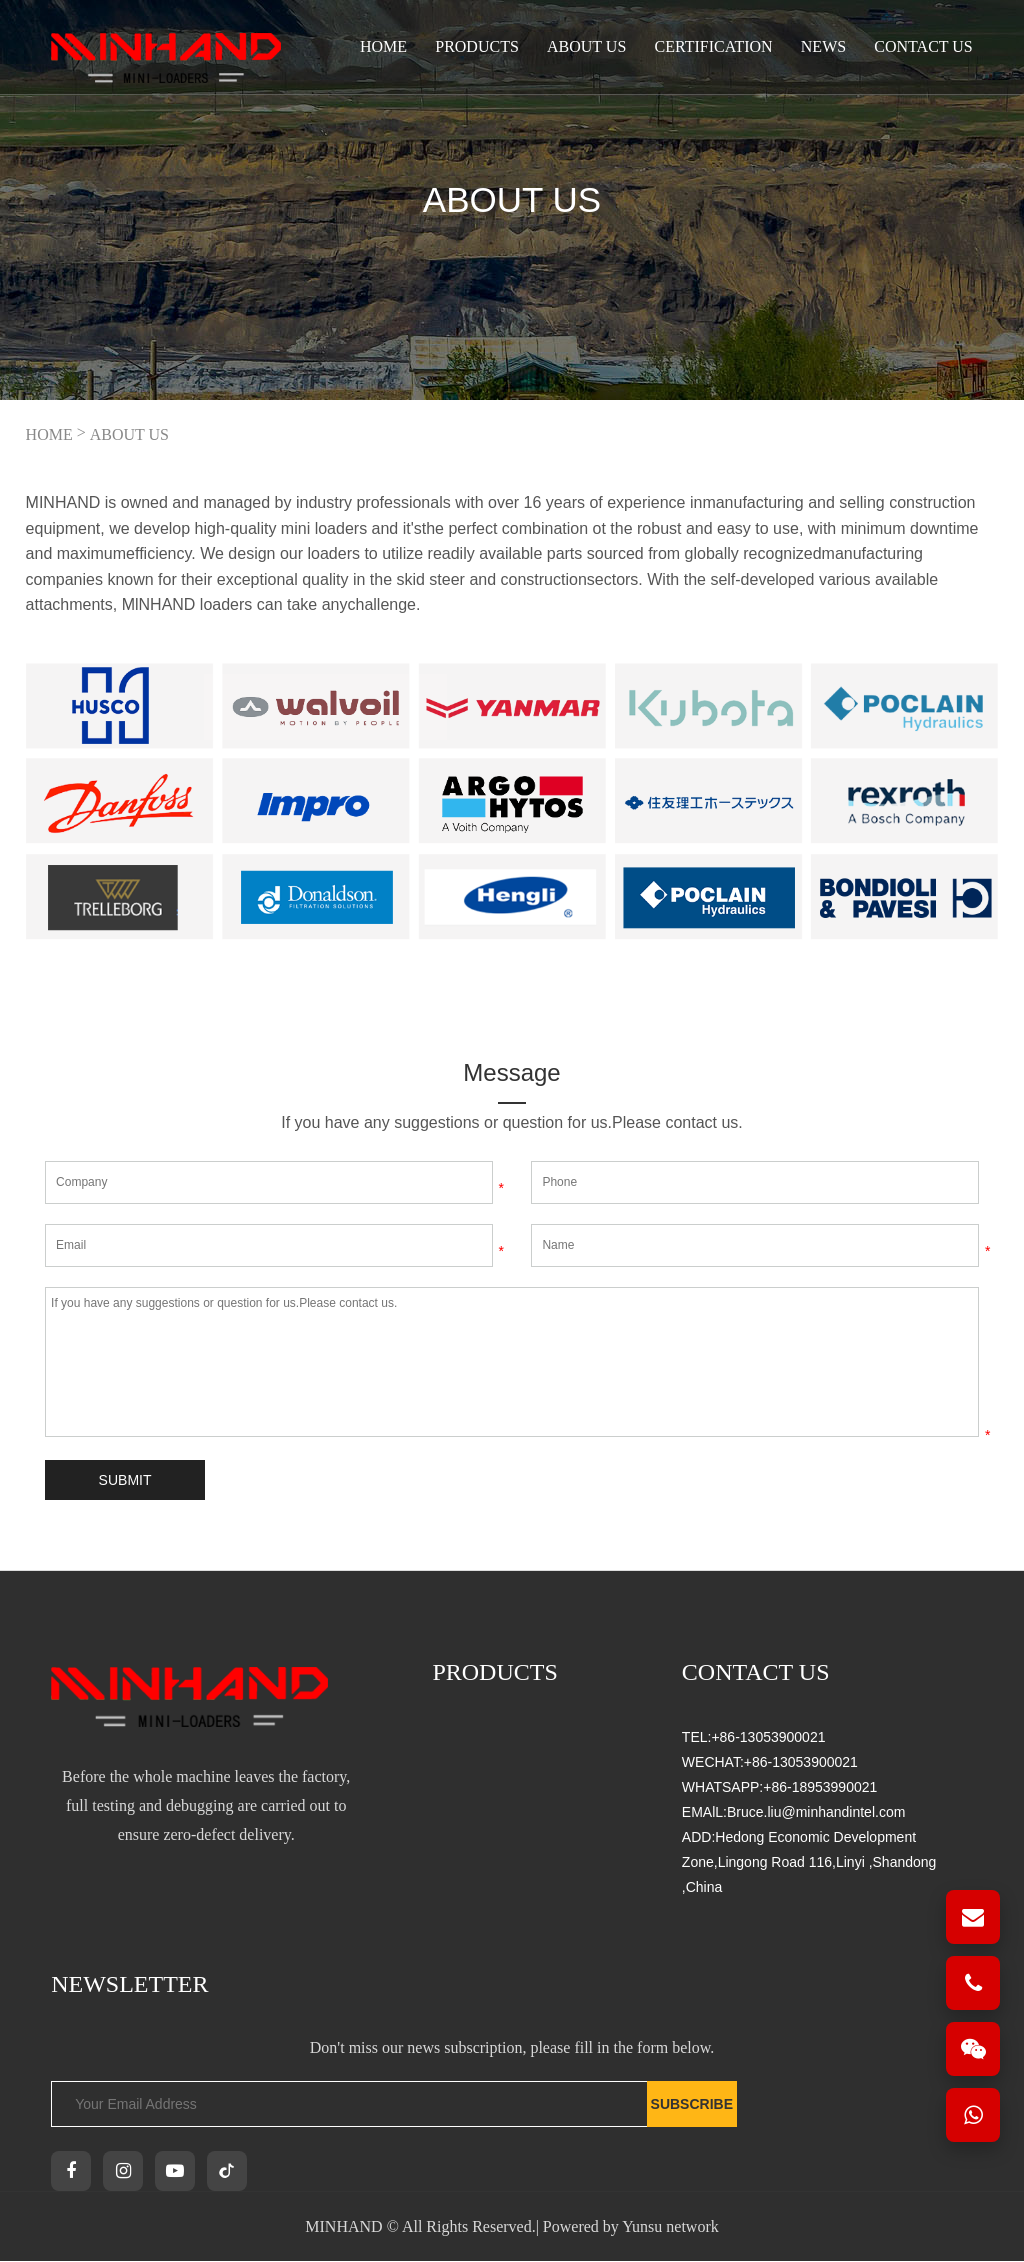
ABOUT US (586, 46)
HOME (49, 434)
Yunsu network (670, 2227)
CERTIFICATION (713, 46)
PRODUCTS (477, 46)
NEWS (823, 46)
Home (383, 46)
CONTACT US (923, 46)
